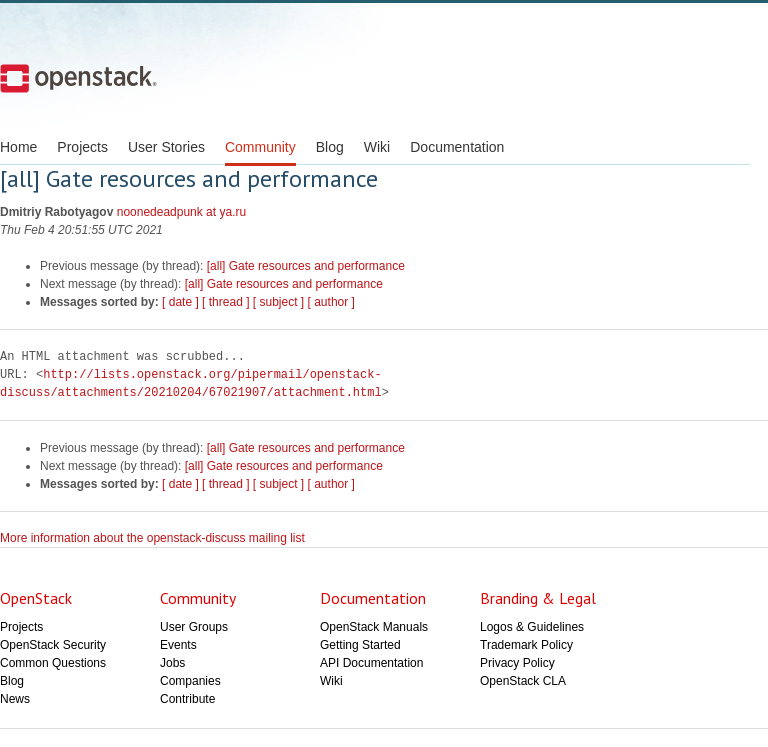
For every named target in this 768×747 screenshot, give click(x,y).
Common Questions (53, 663)
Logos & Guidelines (532, 627)
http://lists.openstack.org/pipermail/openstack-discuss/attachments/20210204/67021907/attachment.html (191, 383)
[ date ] (180, 302)
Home (18, 147)
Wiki (377, 147)
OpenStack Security (53, 645)
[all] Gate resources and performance (306, 266)
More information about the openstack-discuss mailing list (152, 538)
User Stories (166, 147)
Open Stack (78, 78)
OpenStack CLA (523, 681)
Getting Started (360, 645)
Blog (330, 147)
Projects (82, 147)
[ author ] (331, 302)
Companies (190, 681)
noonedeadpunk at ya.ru (181, 212)
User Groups (194, 627)
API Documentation (371, 663)
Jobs (172, 663)
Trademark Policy (526, 645)
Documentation (457, 147)
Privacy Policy (517, 663)
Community (260, 147)
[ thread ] (225, 302)
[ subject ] (278, 302)
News (15, 699)
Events (178, 645)
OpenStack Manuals (374, 627)
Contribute (187, 699)
